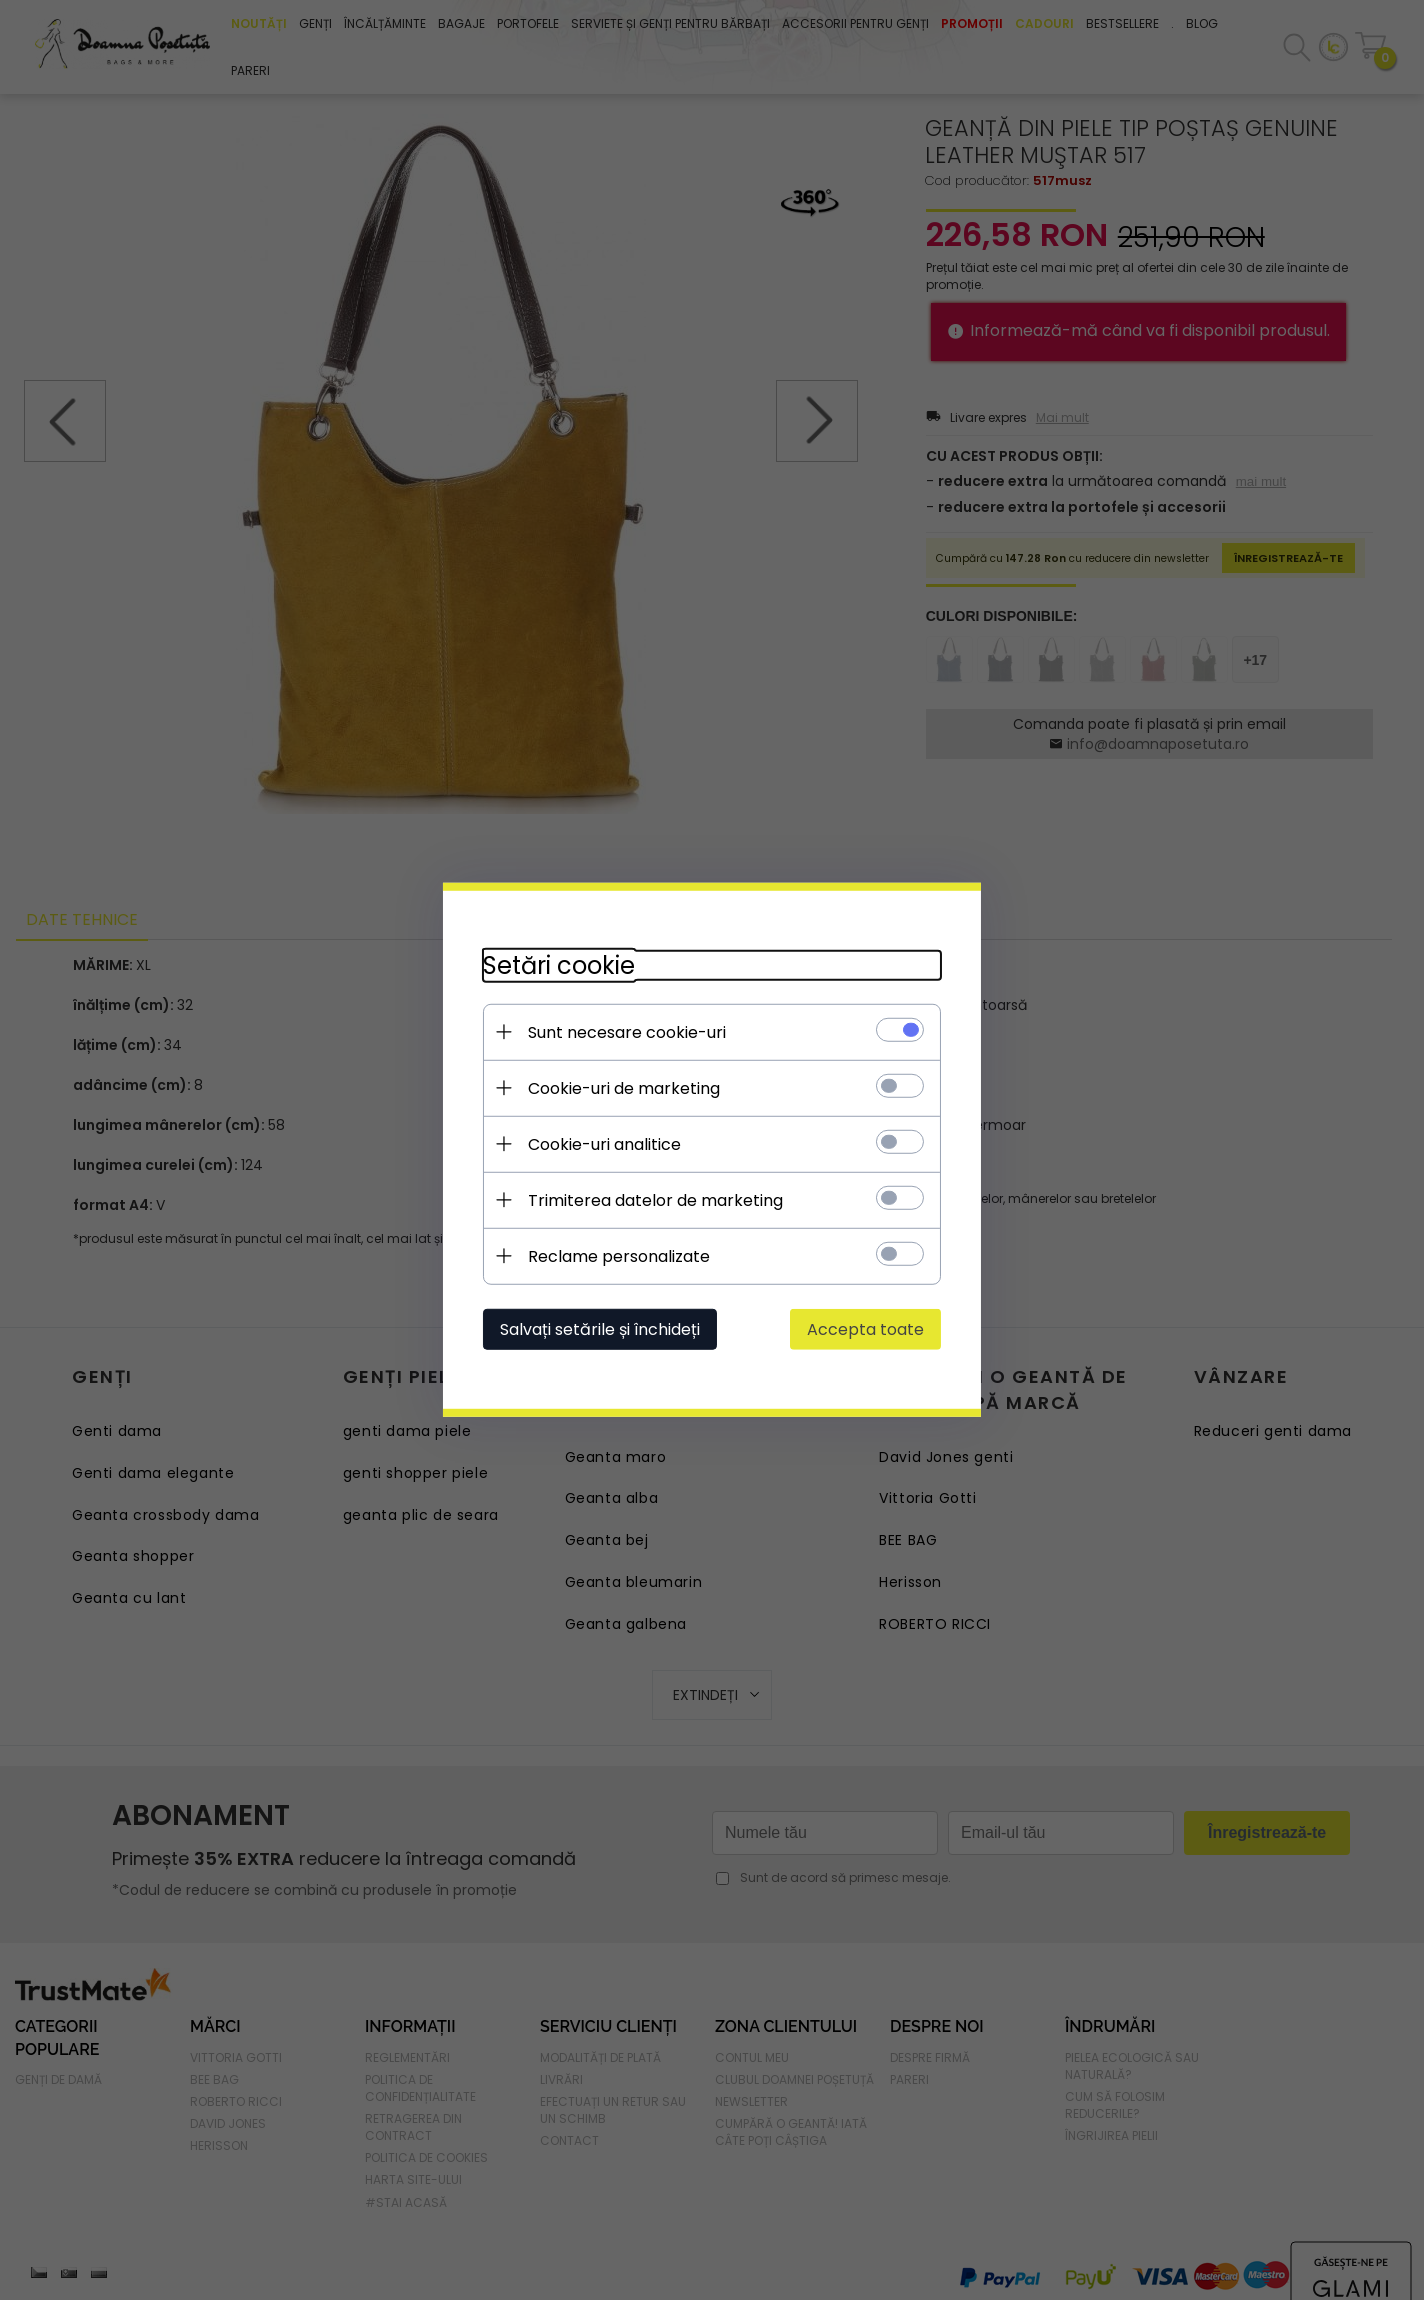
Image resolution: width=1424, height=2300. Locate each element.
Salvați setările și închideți (599, 1329)
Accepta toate (866, 1329)
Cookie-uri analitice (603, 1144)
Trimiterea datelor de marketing (654, 1200)
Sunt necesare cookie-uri (626, 1032)
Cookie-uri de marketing (623, 1088)
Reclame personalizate (618, 1256)
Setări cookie (558, 965)
